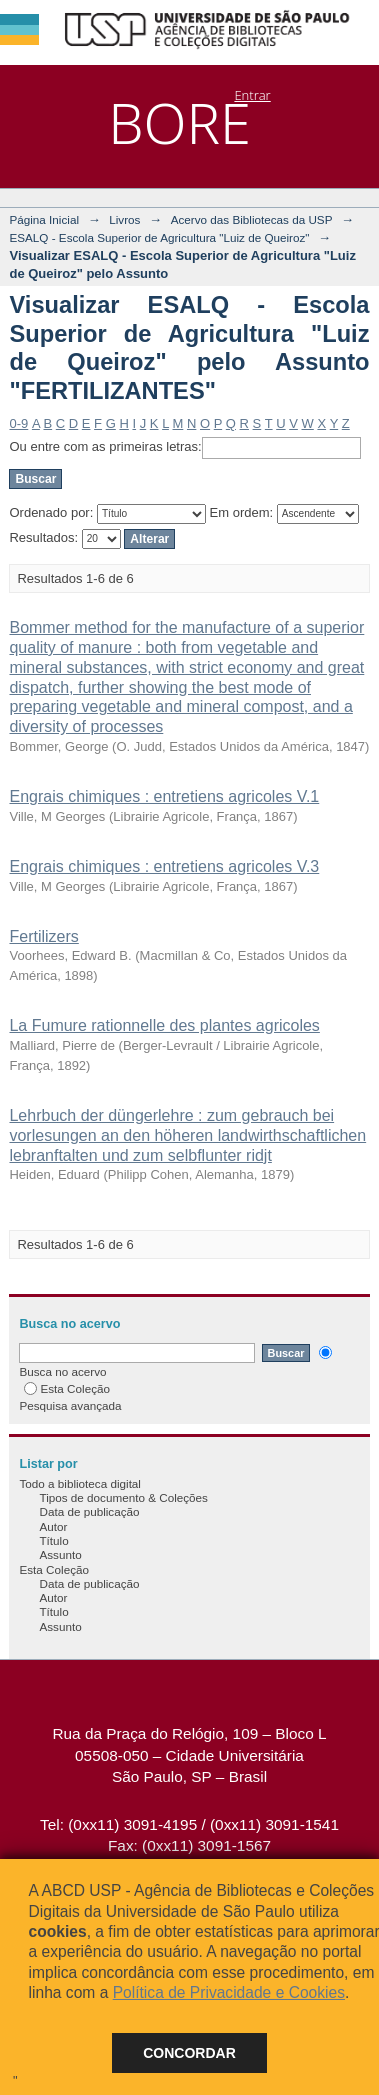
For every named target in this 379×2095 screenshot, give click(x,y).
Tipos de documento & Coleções (123, 1497)
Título (53, 1540)
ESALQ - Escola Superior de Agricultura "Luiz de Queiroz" (159, 237)
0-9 (18, 423)
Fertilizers (43, 936)
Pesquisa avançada (70, 1405)
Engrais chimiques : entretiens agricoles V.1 (164, 796)
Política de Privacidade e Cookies (229, 1992)
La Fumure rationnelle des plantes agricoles (164, 1025)
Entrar (252, 95)
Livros (124, 219)
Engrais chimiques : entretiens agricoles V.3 (164, 866)
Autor (53, 1526)
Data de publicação (89, 1511)
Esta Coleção (67, 1388)
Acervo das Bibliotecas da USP (252, 219)
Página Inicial (44, 219)
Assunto (60, 1554)
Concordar (189, 2053)
